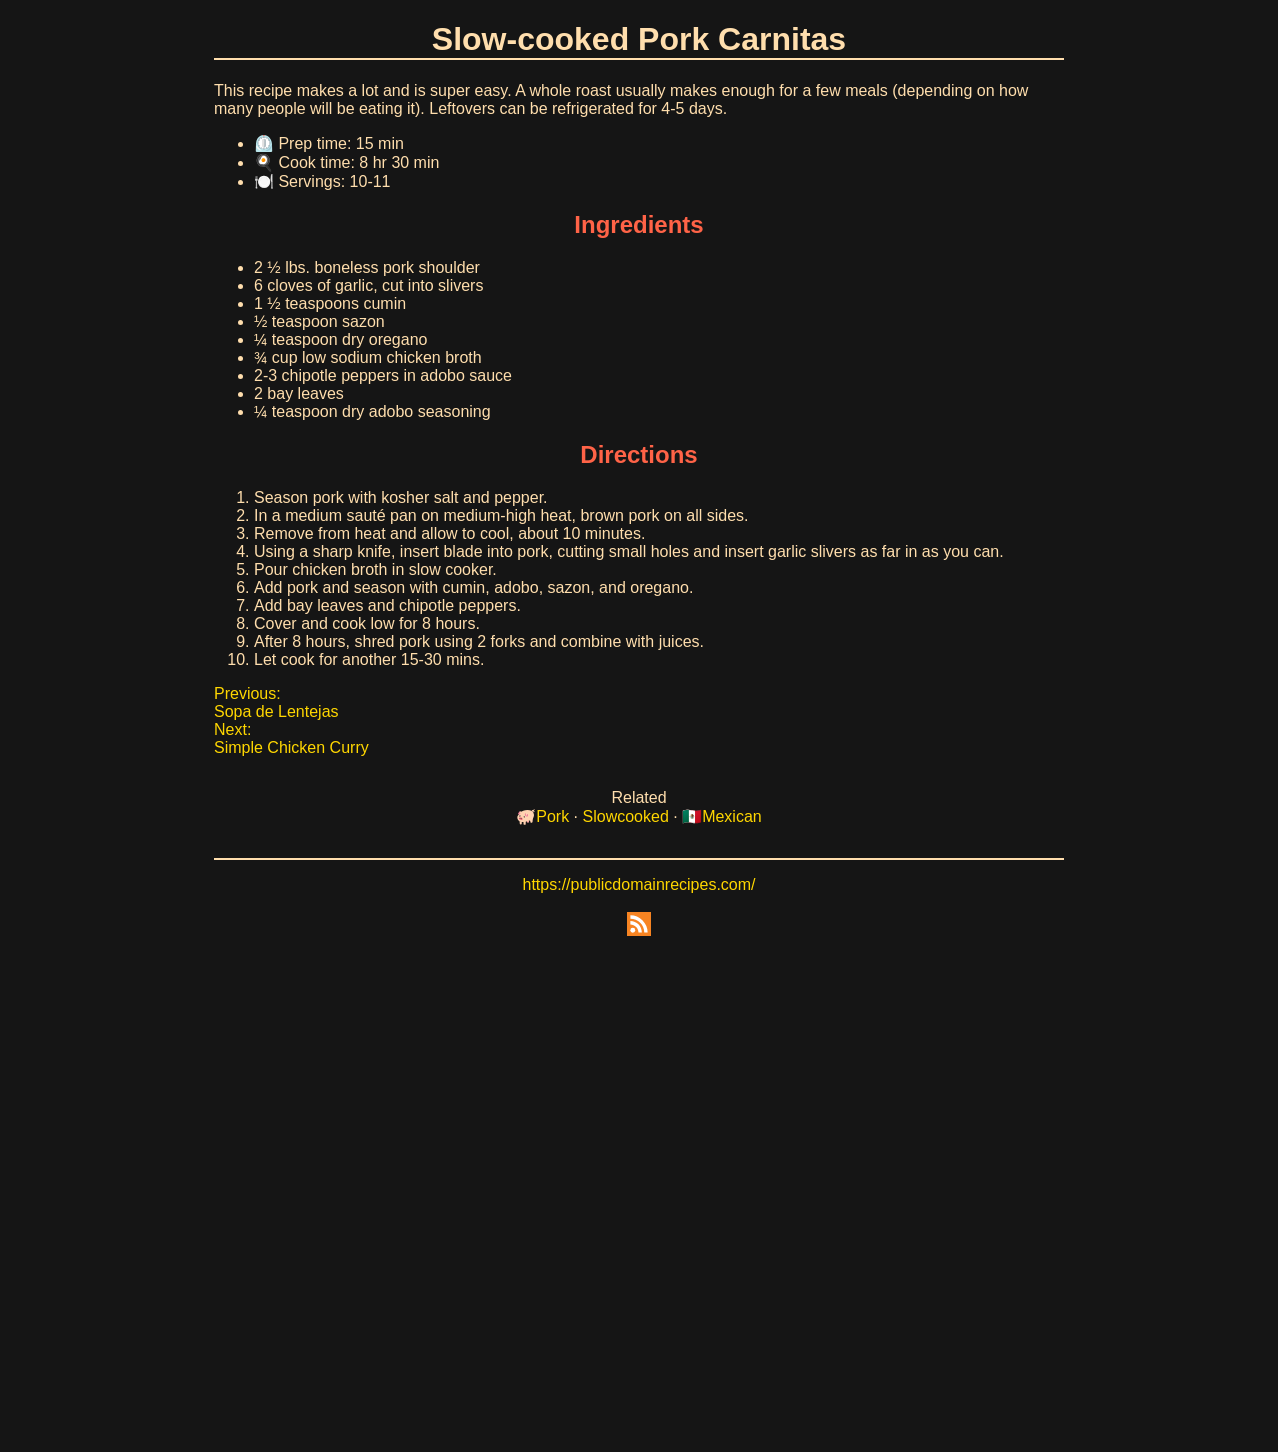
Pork (552, 816)
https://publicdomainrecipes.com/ (639, 884)
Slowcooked (626, 816)
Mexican (732, 816)
